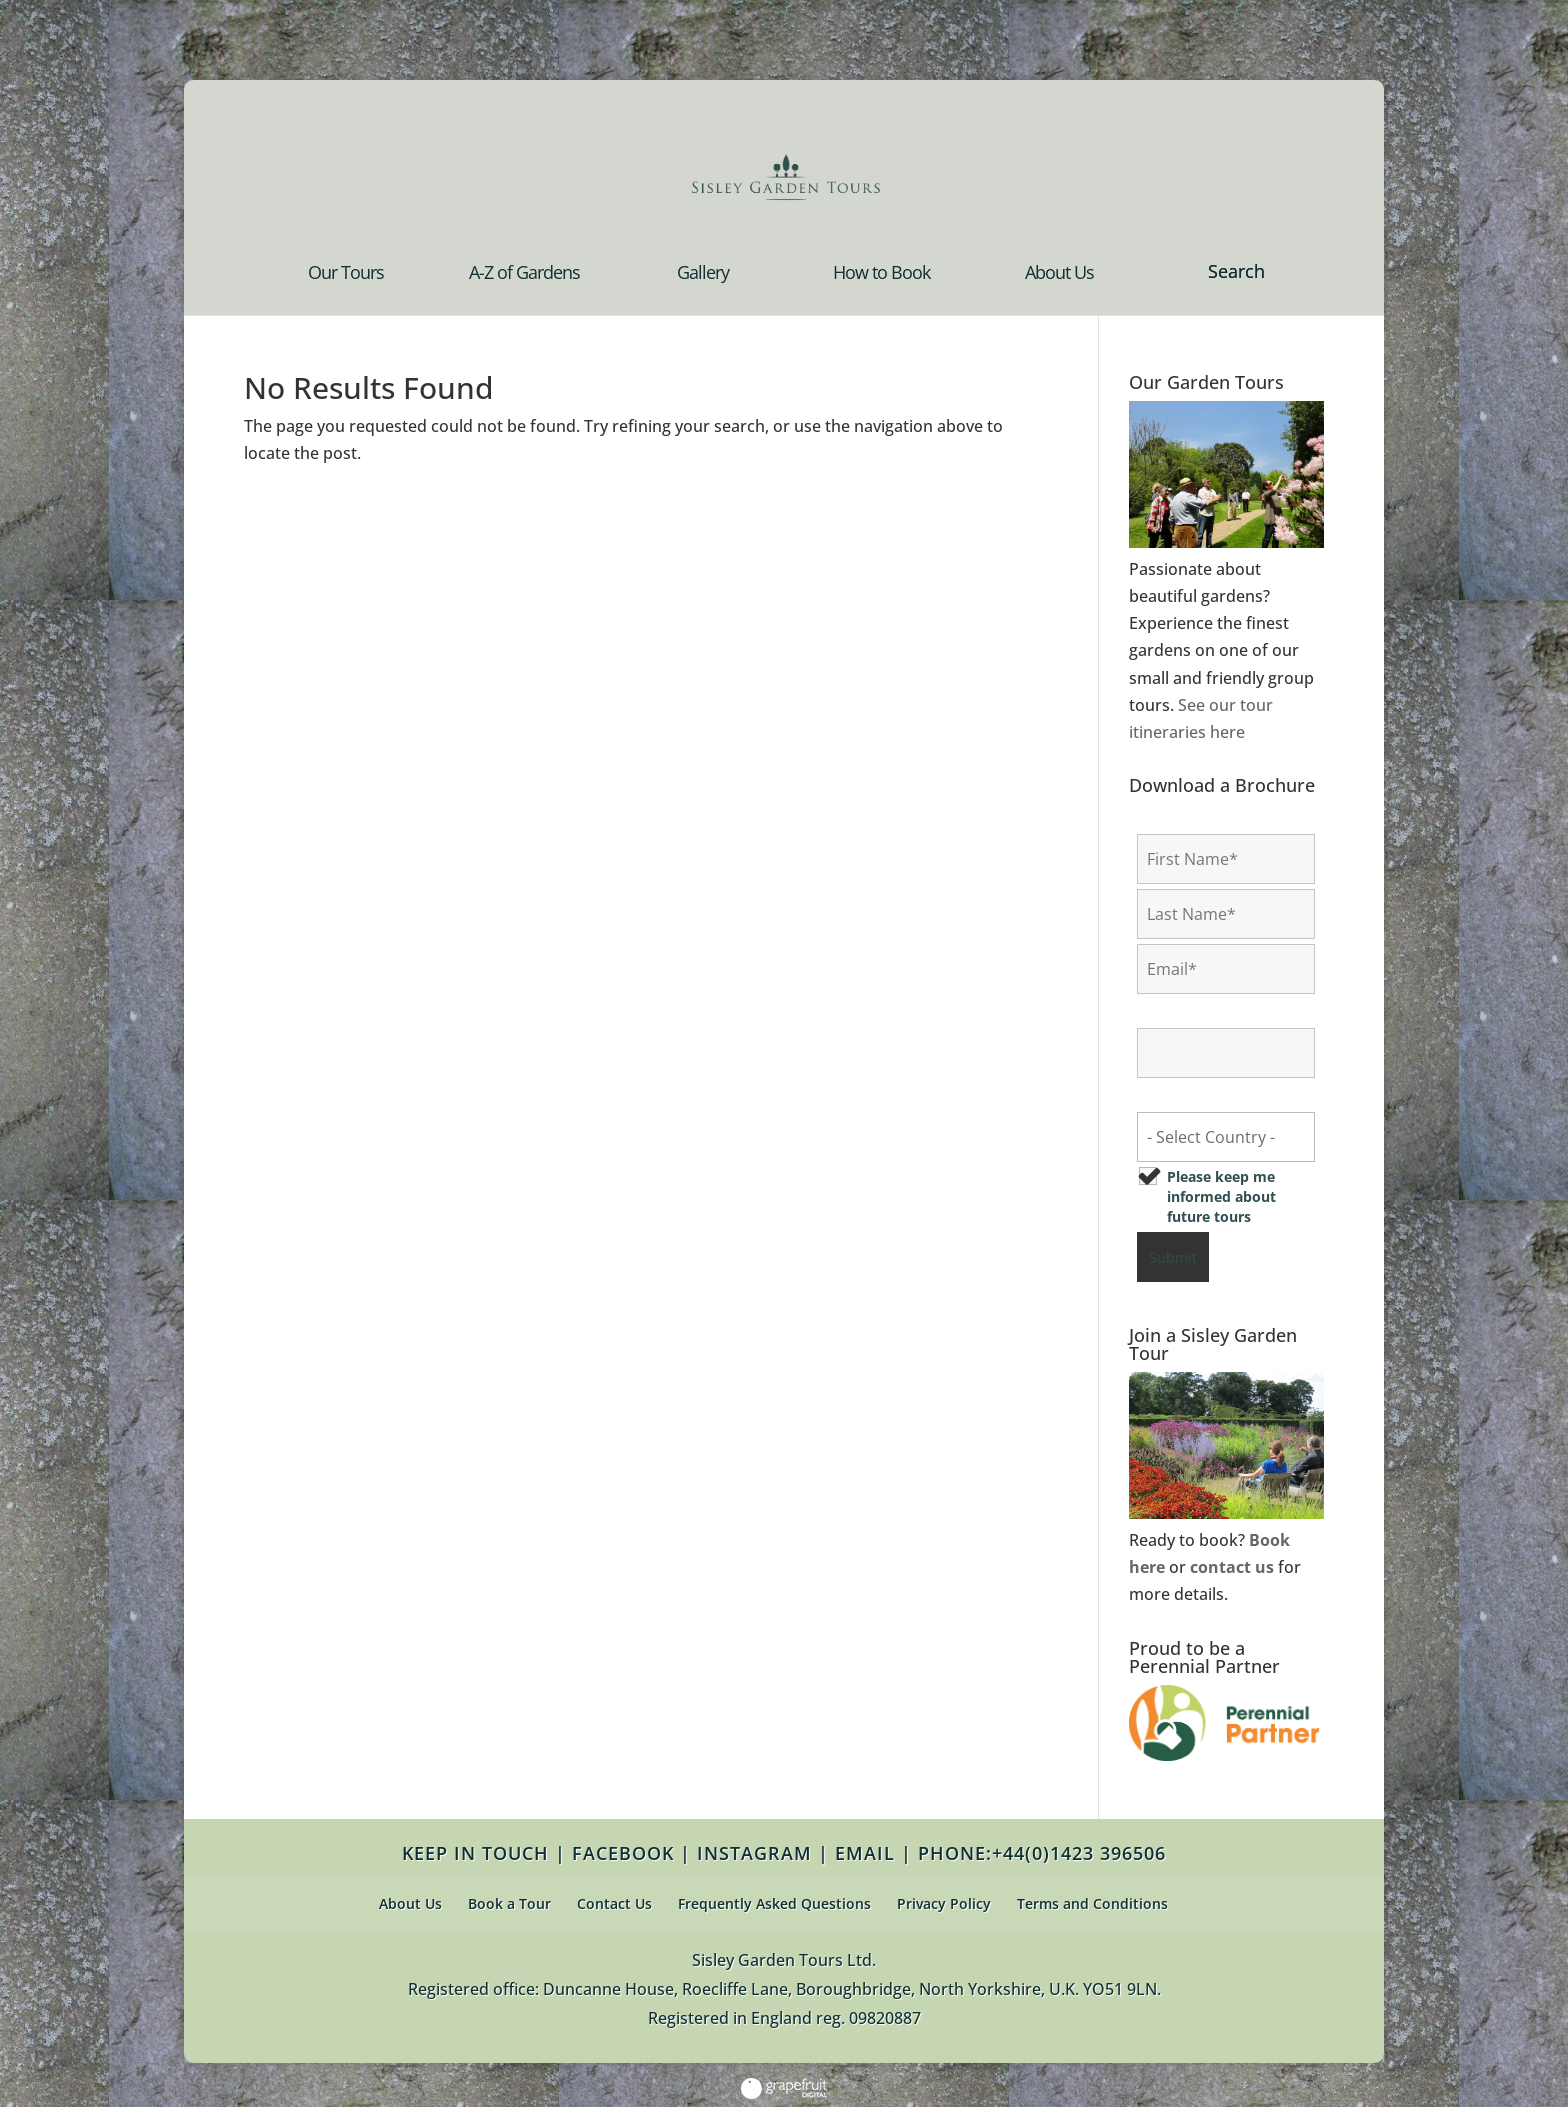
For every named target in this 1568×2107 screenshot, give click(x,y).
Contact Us (614, 1903)
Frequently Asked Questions (774, 1903)
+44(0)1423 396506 (1079, 1853)
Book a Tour (509, 1903)
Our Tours (346, 274)
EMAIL (865, 1853)
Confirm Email (1192, 1012)
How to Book (881, 274)
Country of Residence (1216, 1096)
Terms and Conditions (1092, 1903)
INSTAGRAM (754, 1853)
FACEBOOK (623, 1853)
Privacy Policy (944, 1903)
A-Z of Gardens (524, 274)
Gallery (703, 274)
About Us (1059, 274)
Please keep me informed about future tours (1221, 1196)
